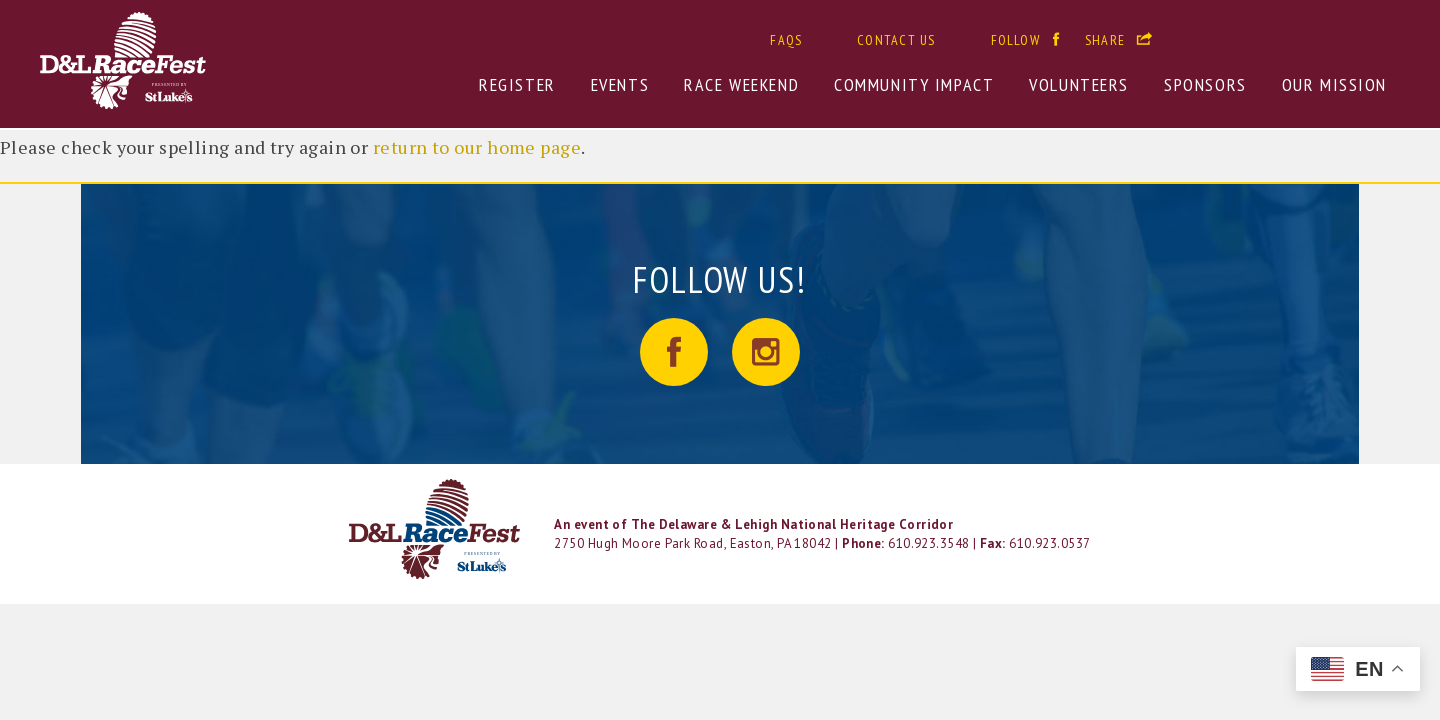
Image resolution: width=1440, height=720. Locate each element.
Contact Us (896, 40)
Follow (1015, 40)
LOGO (436, 529)
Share (1105, 40)
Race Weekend (741, 84)
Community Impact (914, 84)
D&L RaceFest (215, 60)
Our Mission (1334, 84)
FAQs (786, 40)
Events (620, 84)
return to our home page (477, 147)
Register (517, 84)
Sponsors (1205, 84)
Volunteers (1079, 84)
